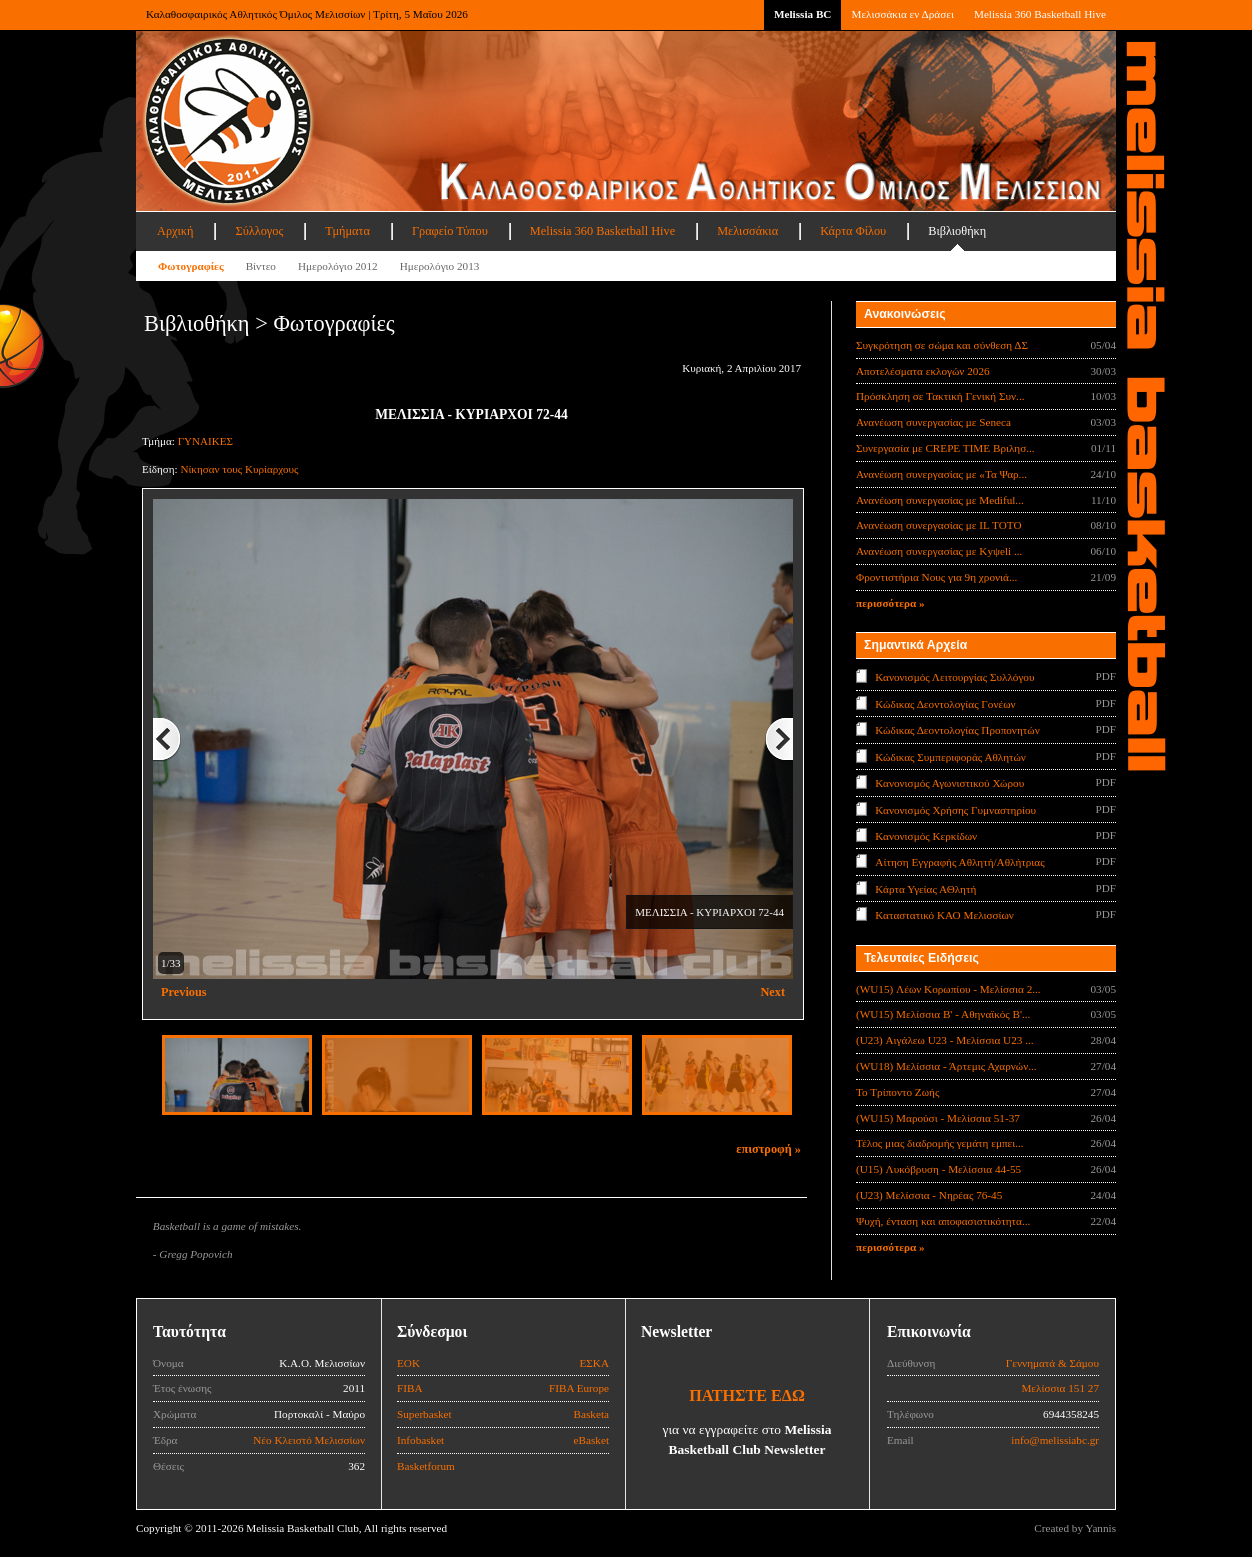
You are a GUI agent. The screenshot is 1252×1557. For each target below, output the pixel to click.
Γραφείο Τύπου (450, 231)
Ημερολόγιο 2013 (440, 266)
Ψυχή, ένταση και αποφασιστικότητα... (943, 1221)
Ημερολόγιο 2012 (338, 266)
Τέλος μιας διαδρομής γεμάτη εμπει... (940, 1143)
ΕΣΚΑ (594, 1363)
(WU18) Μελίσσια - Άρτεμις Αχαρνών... (946, 1066)
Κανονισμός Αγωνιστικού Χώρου (949, 783)
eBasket (591, 1440)
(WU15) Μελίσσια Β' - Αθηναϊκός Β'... (943, 1014)
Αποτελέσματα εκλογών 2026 (923, 371)
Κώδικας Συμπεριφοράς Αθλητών (950, 756)
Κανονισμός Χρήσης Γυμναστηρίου (955, 809)
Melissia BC (803, 14)
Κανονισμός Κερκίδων (926, 836)
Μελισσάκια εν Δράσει (902, 14)
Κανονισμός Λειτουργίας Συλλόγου (954, 677)
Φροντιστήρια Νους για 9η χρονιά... (936, 577)
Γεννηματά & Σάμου (1052, 1363)
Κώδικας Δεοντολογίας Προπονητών (957, 730)
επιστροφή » (768, 1149)
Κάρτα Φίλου (853, 231)
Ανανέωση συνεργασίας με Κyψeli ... (939, 551)
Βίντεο (261, 266)
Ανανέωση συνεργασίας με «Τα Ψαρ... (941, 474)
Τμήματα (347, 231)
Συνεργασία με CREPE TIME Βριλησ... (945, 448)
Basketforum (426, 1466)
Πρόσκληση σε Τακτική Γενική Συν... (940, 396)
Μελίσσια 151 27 (1060, 1388)
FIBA (410, 1388)
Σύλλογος (259, 231)
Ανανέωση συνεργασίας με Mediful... (940, 500)
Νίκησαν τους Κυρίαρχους (239, 469)
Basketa (591, 1414)
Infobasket (420, 1440)
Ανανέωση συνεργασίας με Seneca (933, 422)
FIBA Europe (579, 1388)
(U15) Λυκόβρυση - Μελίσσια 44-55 (938, 1169)
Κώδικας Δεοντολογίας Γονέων (945, 703)
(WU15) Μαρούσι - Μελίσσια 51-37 (938, 1118)
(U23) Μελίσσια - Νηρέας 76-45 (929, 1195)
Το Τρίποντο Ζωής (897, 1092)
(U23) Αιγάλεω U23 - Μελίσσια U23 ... (945, 1040)
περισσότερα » (890, 603)
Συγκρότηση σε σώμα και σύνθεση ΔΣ (942, 345)
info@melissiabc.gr (1055, 1440)
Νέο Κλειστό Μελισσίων (309, 1440)
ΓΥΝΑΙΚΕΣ (205, 441)
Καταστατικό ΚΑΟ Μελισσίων (944, 915)
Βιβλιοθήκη (957, 231)
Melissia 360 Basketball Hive (1040, 14)
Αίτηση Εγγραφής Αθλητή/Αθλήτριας (959, 862)
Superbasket (424, 1414)
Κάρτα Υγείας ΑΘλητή (925, 889)
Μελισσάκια (747, 231)
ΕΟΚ (408, 1363)
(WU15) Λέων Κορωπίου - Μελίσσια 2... (948, 989)
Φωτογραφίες (191, 266)
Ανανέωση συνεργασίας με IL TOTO (938, 525)
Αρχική (175, 231)
